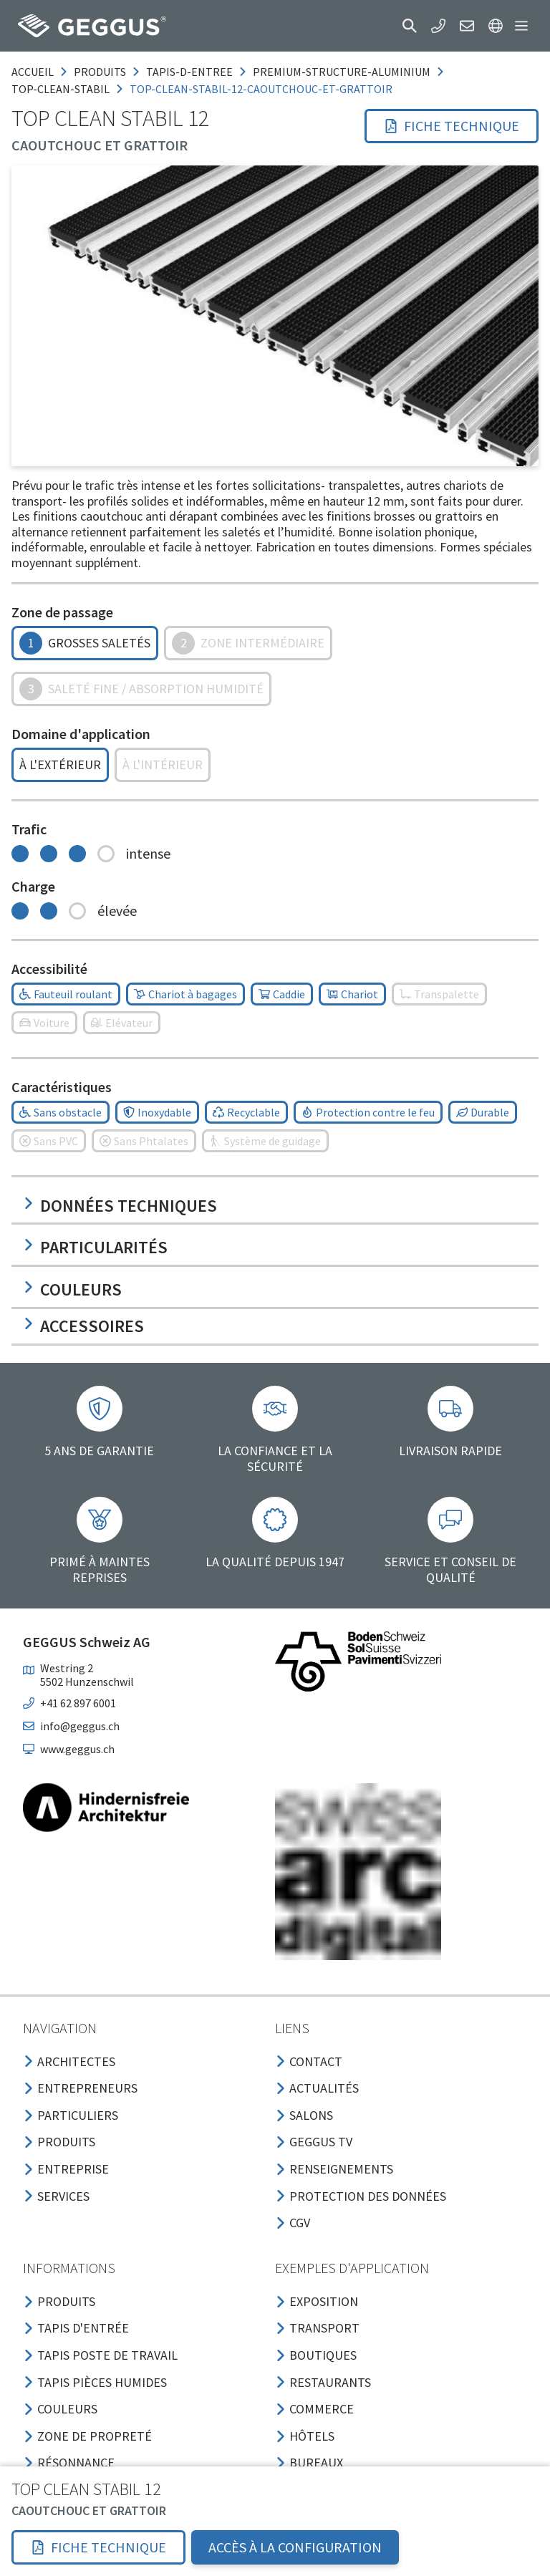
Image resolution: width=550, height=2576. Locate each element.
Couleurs (72, 1289)
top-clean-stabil (60, 89)
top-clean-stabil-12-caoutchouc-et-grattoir (261, 89)
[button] (409, 26)
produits (100, 71)
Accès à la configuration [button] (295, 2547)
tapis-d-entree (189, 71)
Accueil (32, 71)
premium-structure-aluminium (341, 71)
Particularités (95, 1247)
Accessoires (83, 1326)
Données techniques (120, 1206)
